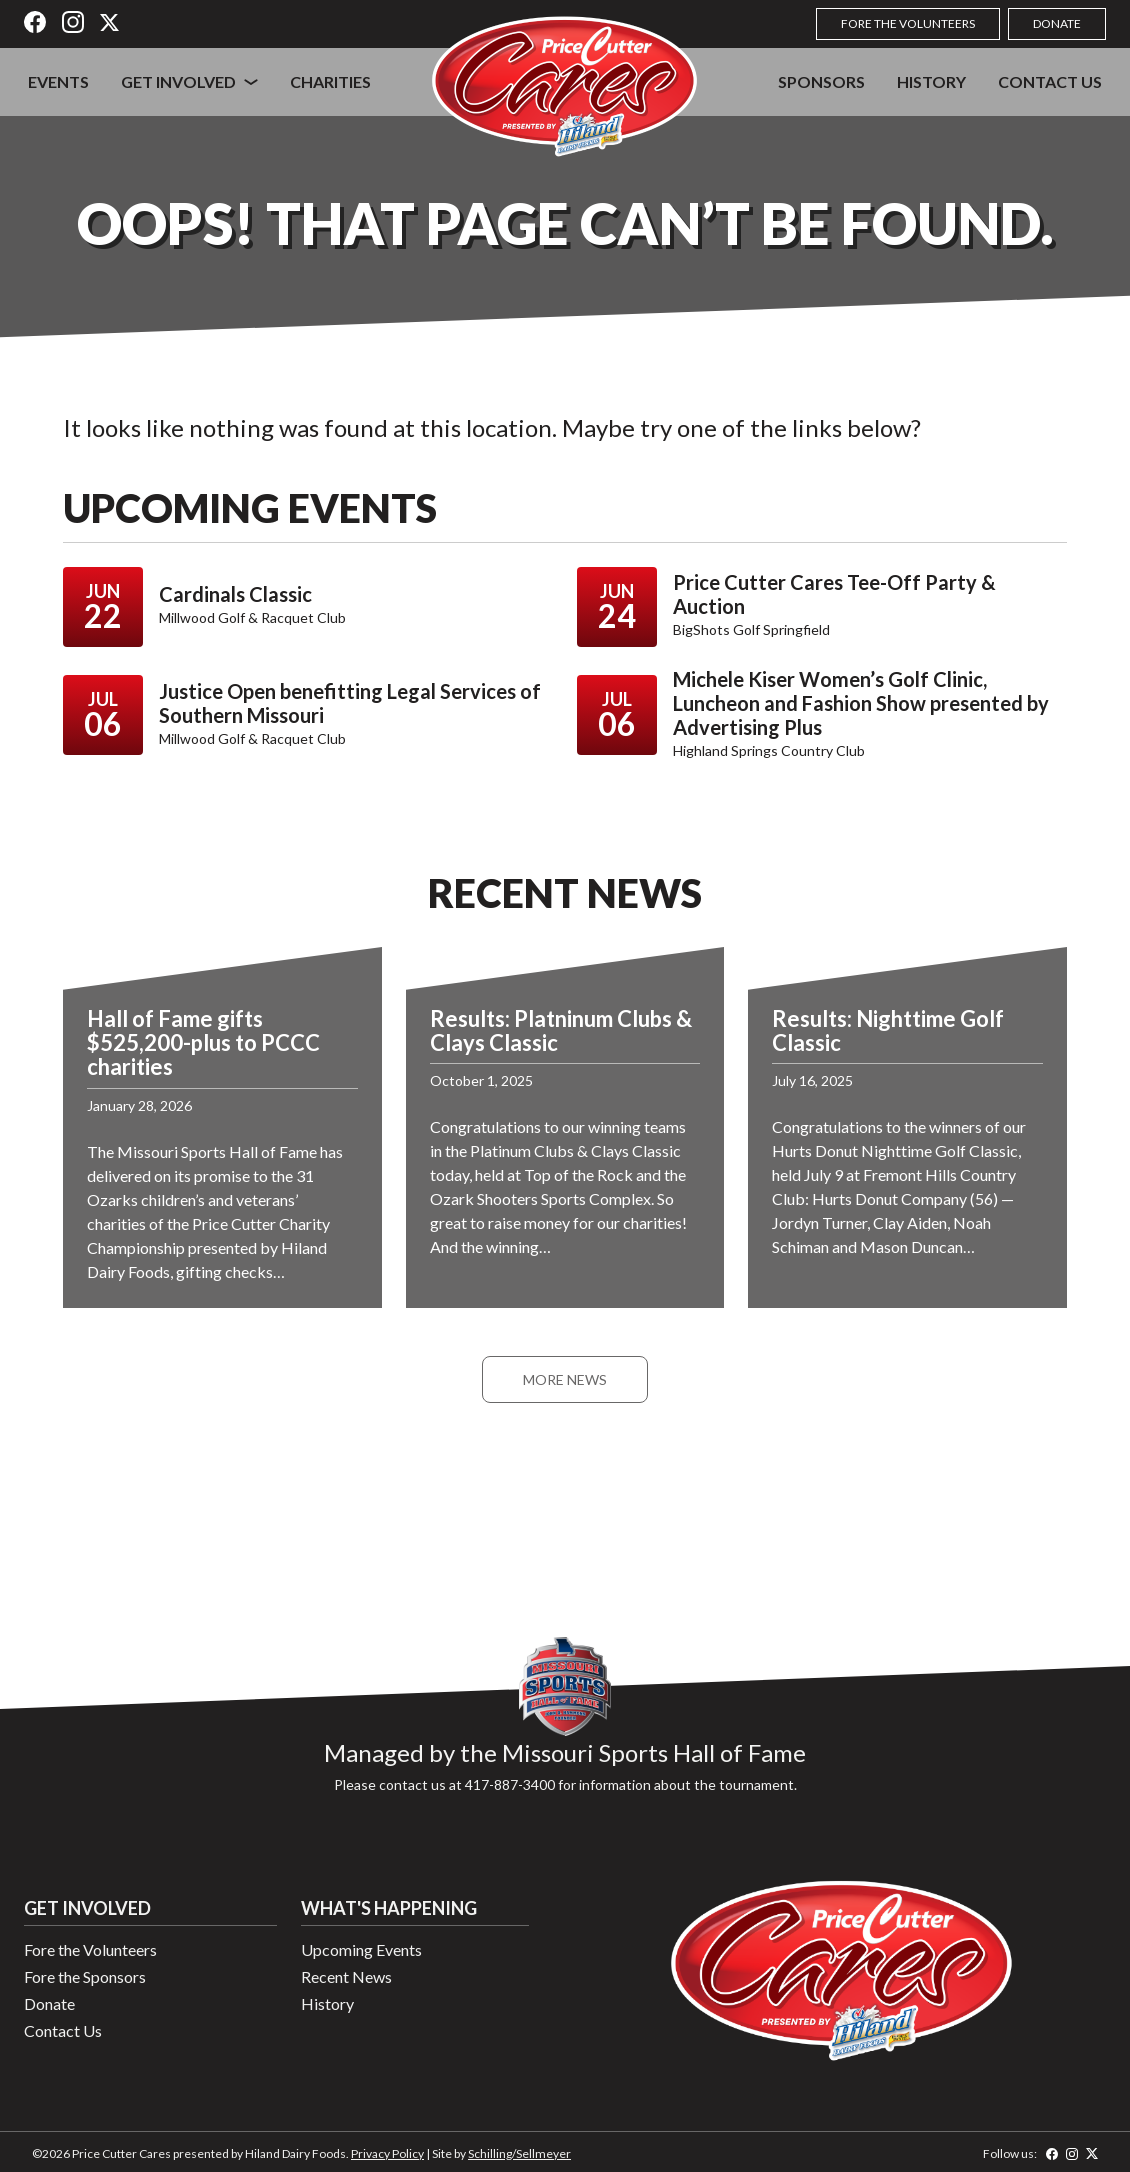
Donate (1057, 23)
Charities (330, 81)
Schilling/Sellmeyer (519, 2153)
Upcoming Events (361, 1949)
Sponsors (821, 81)
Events (58, 81)
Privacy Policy (387, 2153)
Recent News (346, 1976)
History (931, 81)
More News (565, 1379)
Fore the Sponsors (85, 1976)
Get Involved (178, 81)
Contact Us (1050, 81)
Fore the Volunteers (908, 23)
